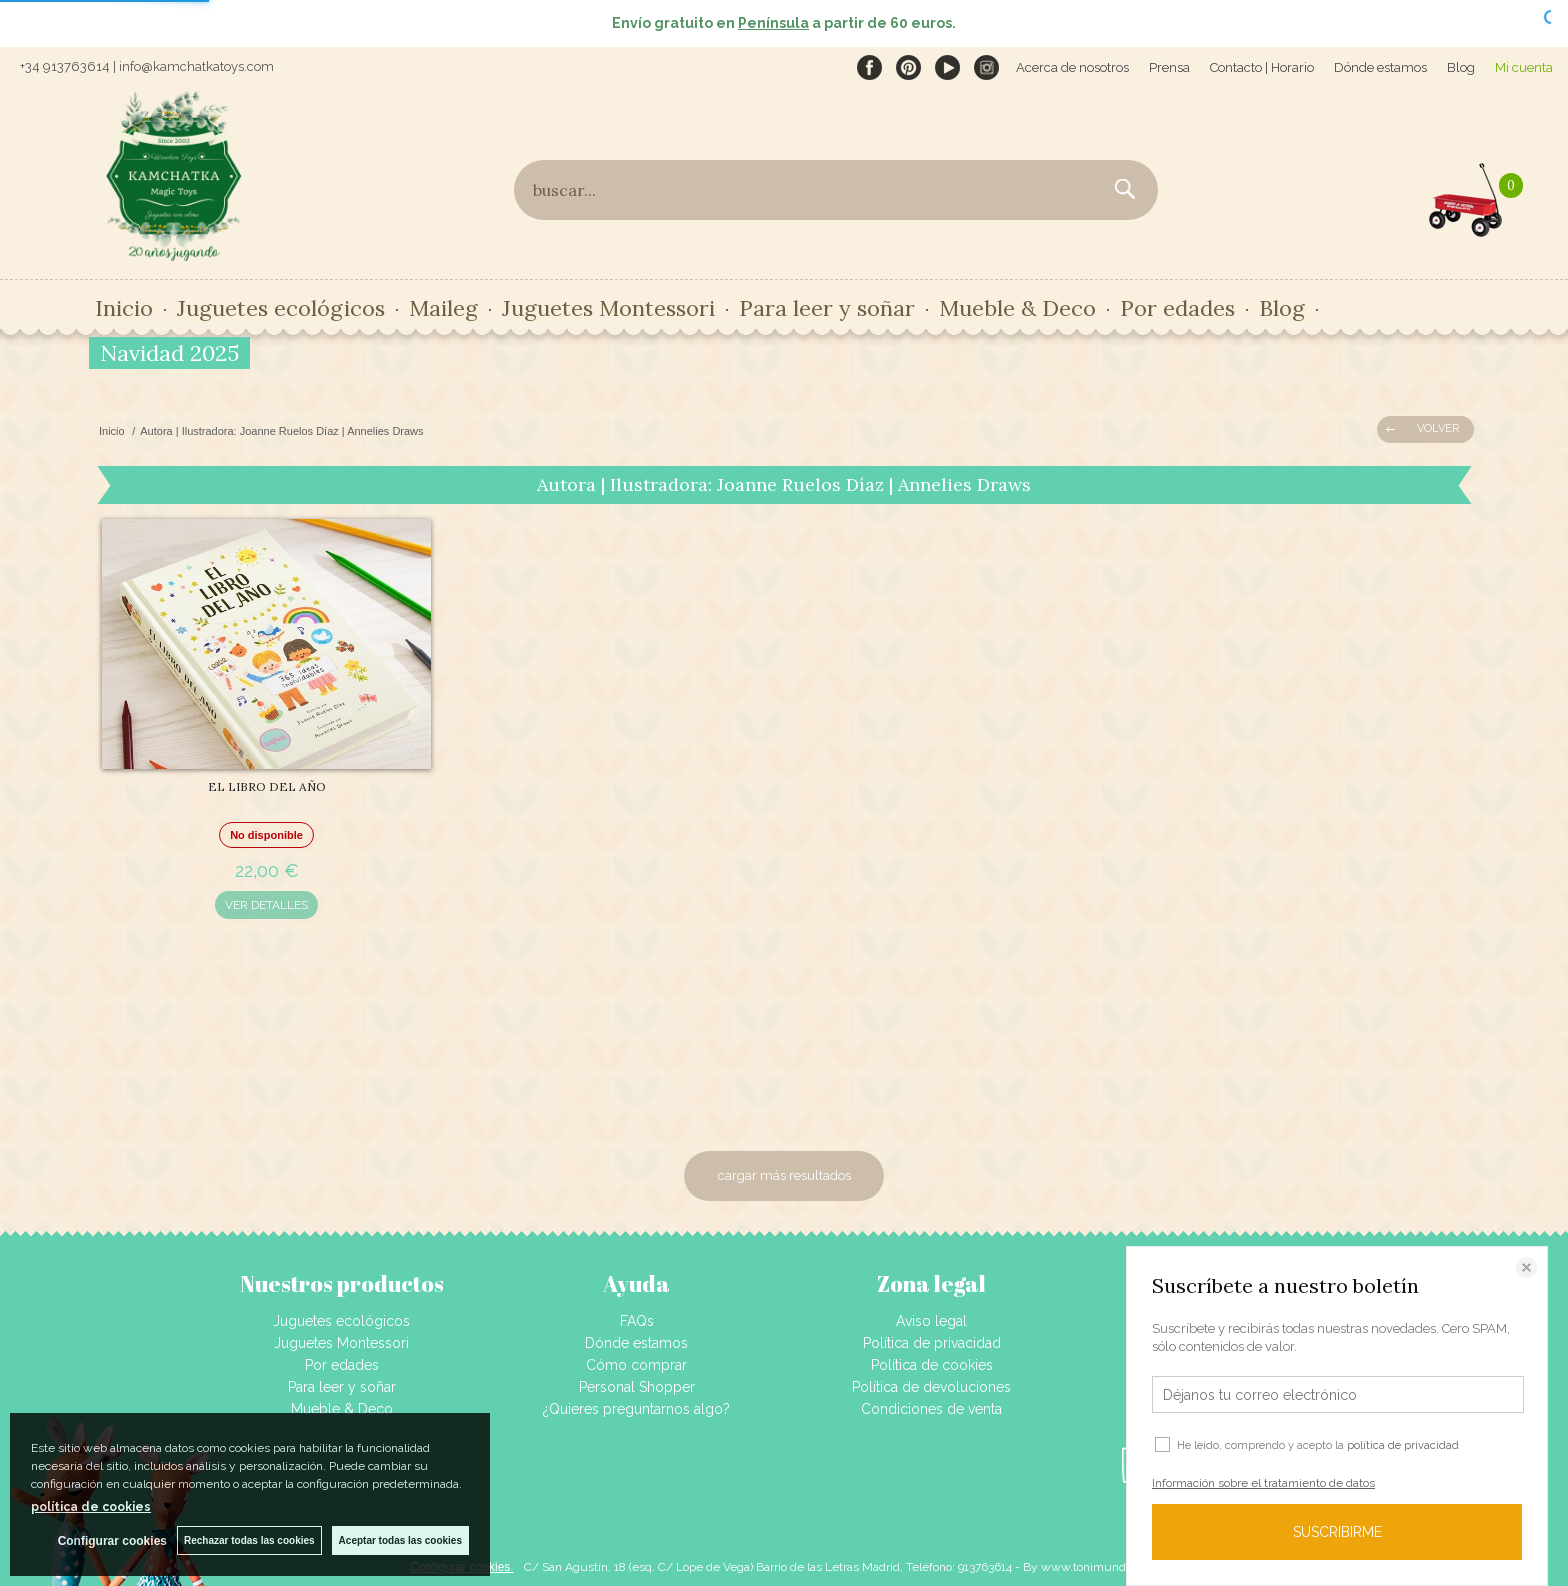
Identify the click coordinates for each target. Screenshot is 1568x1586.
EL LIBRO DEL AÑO (267, 786)
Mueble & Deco (1017, 308)
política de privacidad (1403, 1445)
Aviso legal (931, 1321)
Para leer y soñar (827, 308)
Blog (1461, 67)
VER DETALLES (266, 905)
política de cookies (91, 1507)
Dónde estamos (1380, 67)
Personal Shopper (637, 1387)
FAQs (637, 1321)
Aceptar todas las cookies (400, 1540)
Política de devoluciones (931, 1387)
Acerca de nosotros (1072, 67)
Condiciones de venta (931, 1409)
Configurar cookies (112, 1541)
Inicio (124, 308)
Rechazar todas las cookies (249, 1540)
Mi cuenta (1524, 67)
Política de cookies (932, 1365)
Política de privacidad (932, 1343)
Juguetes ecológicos (281, 308)
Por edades (1177, 308)
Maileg (443, 308)
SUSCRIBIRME (1337, 1532)
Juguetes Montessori (608, 308)
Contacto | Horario (1262, 67)
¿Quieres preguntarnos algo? (636, 1409)
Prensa (1169, 67)
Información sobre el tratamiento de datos (1263, 1483)
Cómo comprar (636, 1365)
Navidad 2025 (169, 353)
